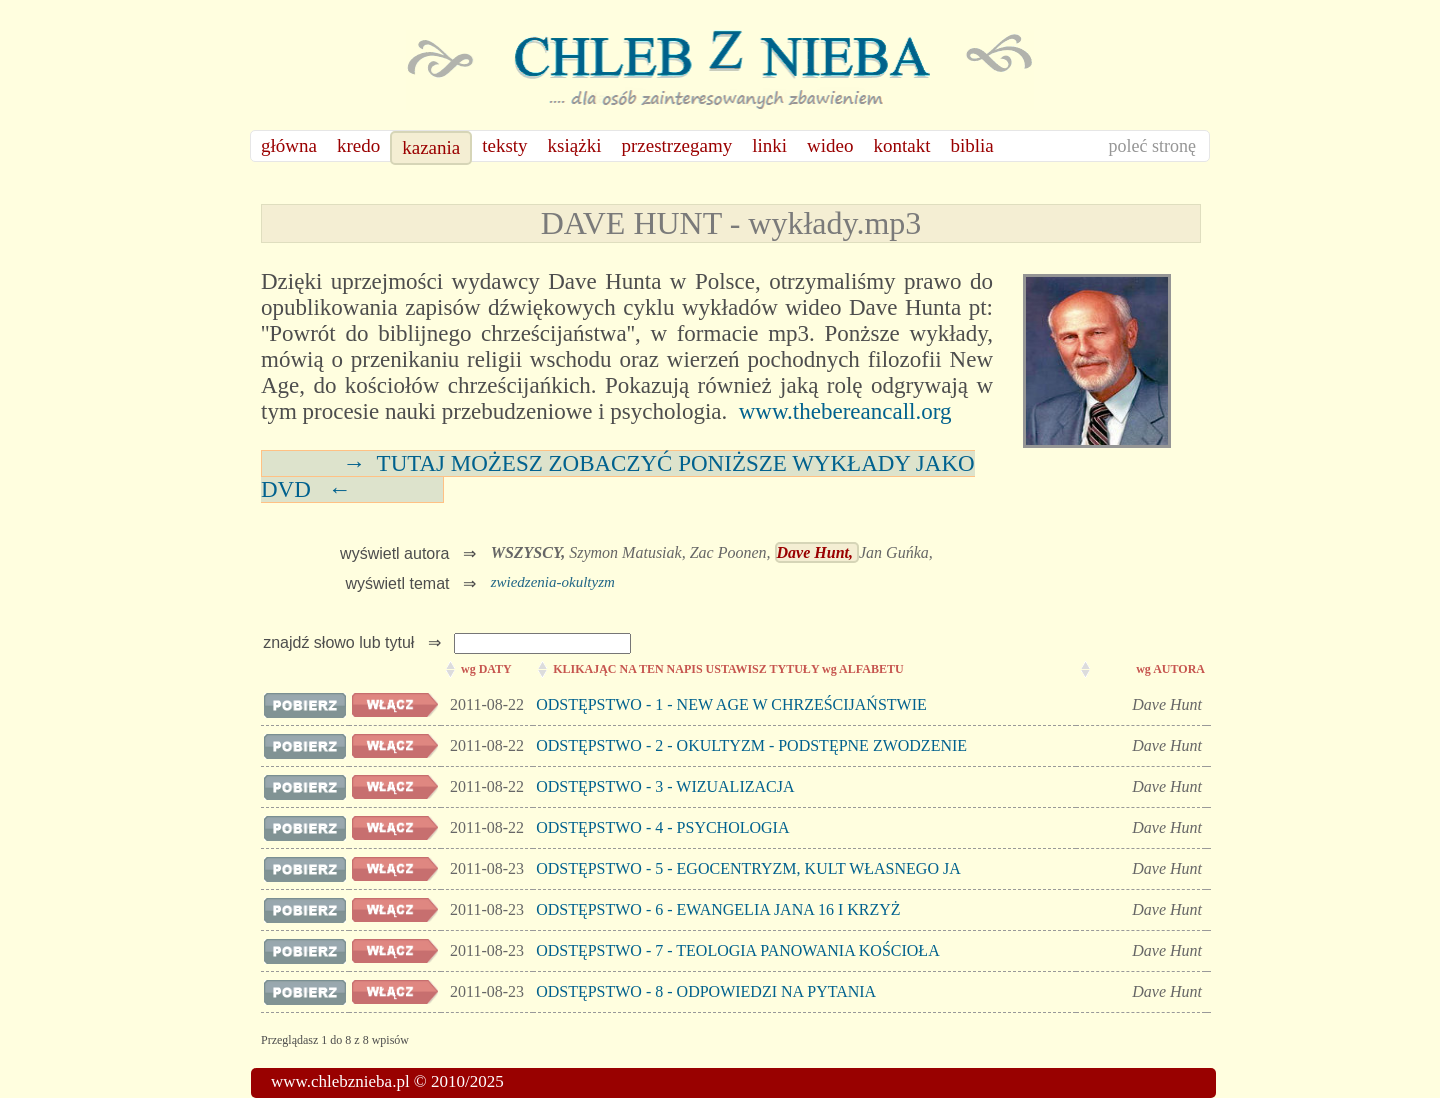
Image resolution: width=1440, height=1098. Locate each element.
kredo (358, 145)
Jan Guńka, (896, 552)
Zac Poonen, (732, 552)
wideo (830, 145)
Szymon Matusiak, (629, 552)
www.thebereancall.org (845, 411)
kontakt (902, 145)
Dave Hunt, (817, 552)
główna (289, 145)
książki (575, 145)
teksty (504, 145)
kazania (431, 147)
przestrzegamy (676, 145)
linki (769, 145)
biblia (972, 145)
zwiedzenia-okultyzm (553, 582)
